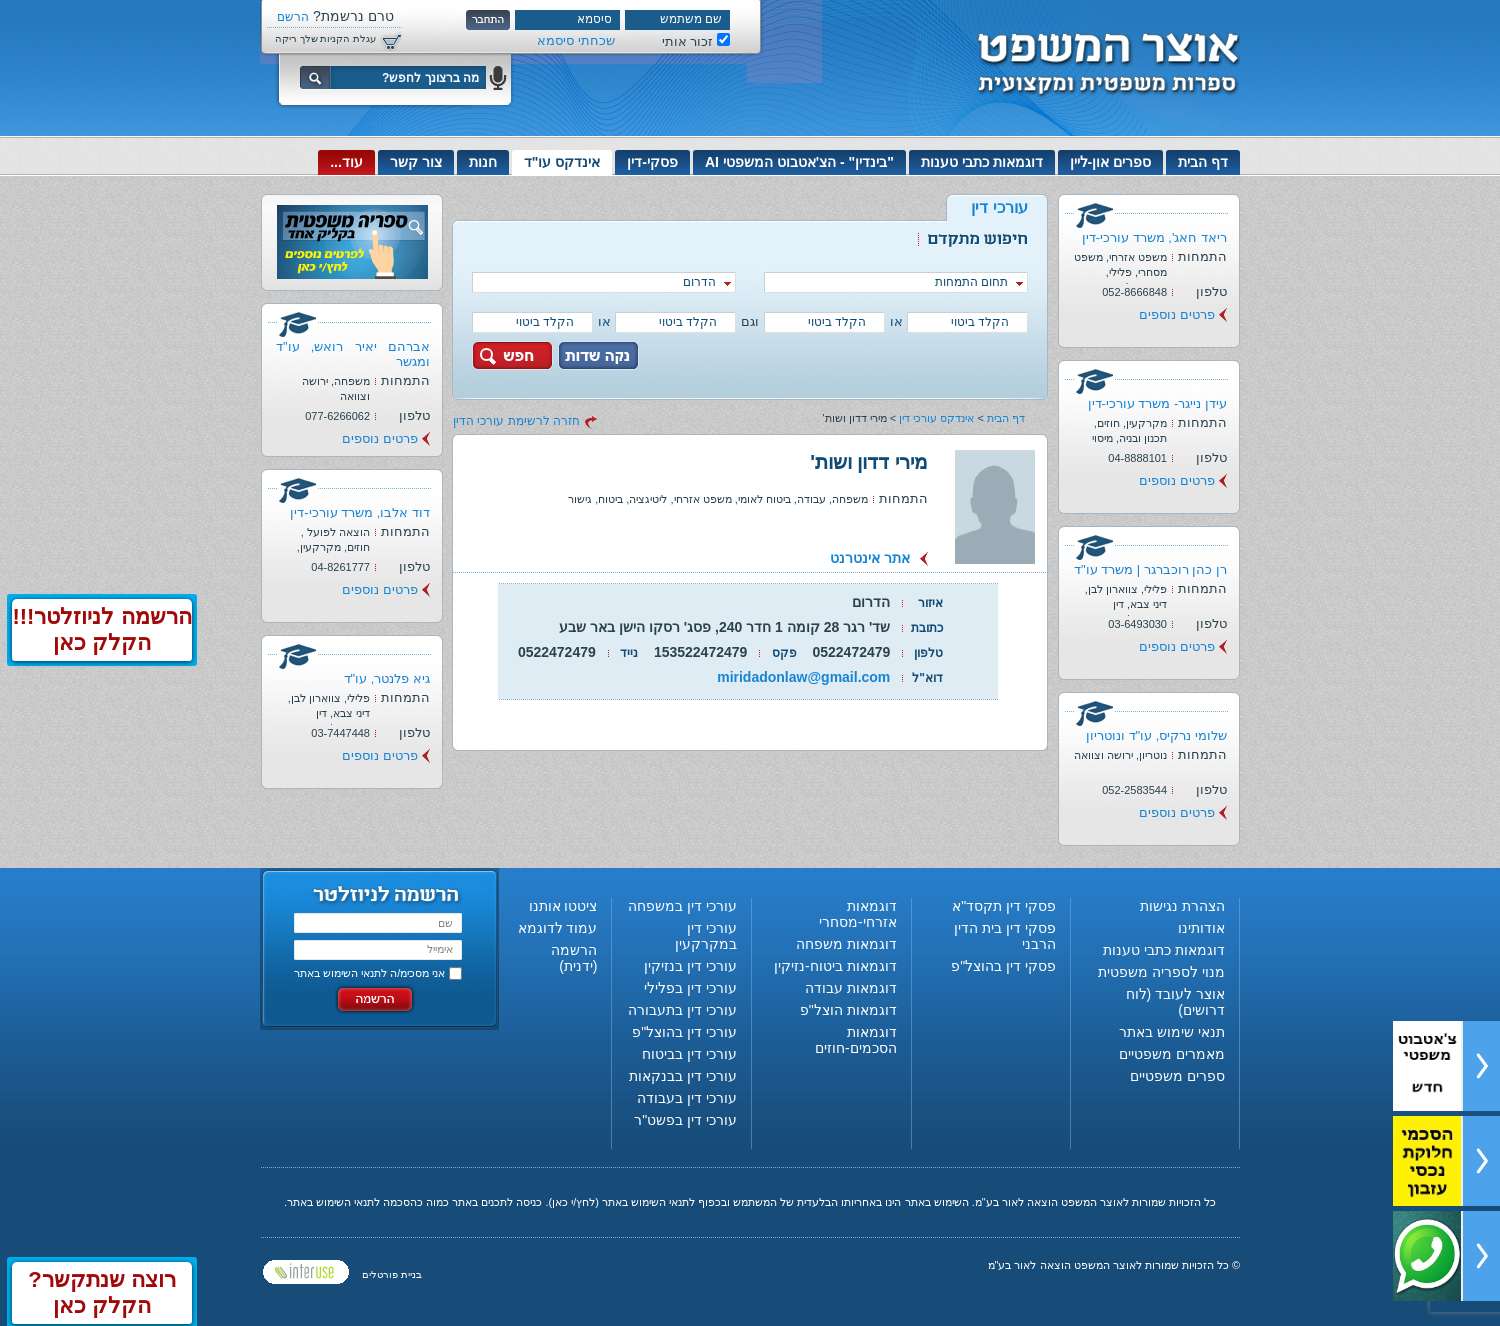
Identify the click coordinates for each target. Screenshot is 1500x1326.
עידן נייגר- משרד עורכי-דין (1158, 403)
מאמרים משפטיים (1172, 1054)
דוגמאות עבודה (851, 988)
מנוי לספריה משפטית (1161, 972)
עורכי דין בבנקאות (683, 1076)
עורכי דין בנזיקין (690, 966)
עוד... (346, 162)
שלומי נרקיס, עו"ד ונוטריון (1156, 735)
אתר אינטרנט (870, 558)
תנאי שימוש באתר (1172, 1032)
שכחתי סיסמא (576, 40)
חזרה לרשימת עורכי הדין (516, 421)
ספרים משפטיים (1177, 1076)
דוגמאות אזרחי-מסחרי (858, 914)
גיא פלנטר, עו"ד (387, 678)
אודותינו (1201, 928)
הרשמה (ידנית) (574, 958)
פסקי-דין (652, 162)
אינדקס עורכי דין (936, 418)
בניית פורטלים (392, 1274)
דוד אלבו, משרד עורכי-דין (360, 512)
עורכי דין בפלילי (690, 988)
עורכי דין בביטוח (689, 1054)
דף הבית (1203, 162)
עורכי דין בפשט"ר (685, 1120)
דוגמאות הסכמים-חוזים (856, 1040)
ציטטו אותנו (563, 906)
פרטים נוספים (1177, 314)
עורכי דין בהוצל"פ (684, 1032)
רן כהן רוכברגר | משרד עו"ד (1150, 569)
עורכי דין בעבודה (687, 1098)
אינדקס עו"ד (562, 162)
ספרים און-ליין (1111, 162)
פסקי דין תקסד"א (1004, 906)
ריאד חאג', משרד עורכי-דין (1154, 237)
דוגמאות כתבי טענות (982, 162)
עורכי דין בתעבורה (682, 1010)
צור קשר (416, 162)
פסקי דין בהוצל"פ (1003, 966)
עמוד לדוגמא (558, 928)
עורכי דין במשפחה (682, 906)
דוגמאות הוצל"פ (848, 1010)
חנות (483, 162)
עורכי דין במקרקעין (706, 936)
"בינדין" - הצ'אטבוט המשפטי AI (799, 162)
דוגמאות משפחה (846, 944)
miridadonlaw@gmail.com (803, 677)
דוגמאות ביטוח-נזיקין (835, 966)
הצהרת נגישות (1182, 906)
